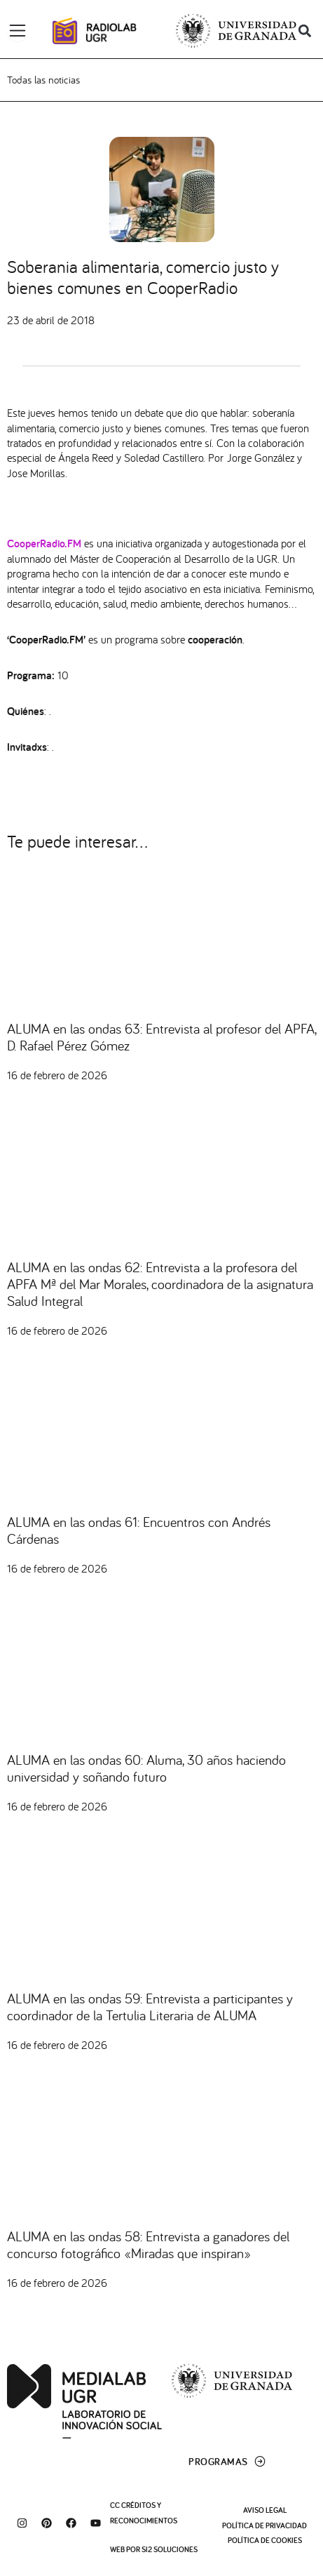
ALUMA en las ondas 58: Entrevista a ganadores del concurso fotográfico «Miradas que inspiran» (148, 2244)
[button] (304, 31)
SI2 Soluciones (170, 2549)
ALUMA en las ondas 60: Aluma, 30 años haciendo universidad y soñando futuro (146, 1768)
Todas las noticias (43, 79)
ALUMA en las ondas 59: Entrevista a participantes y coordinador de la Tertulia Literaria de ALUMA (150, 2006)
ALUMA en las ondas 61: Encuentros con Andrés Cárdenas (138, 1530)
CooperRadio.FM (44, 543)
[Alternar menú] (17, 30)
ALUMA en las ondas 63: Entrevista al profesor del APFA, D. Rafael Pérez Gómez (161, 1037)
